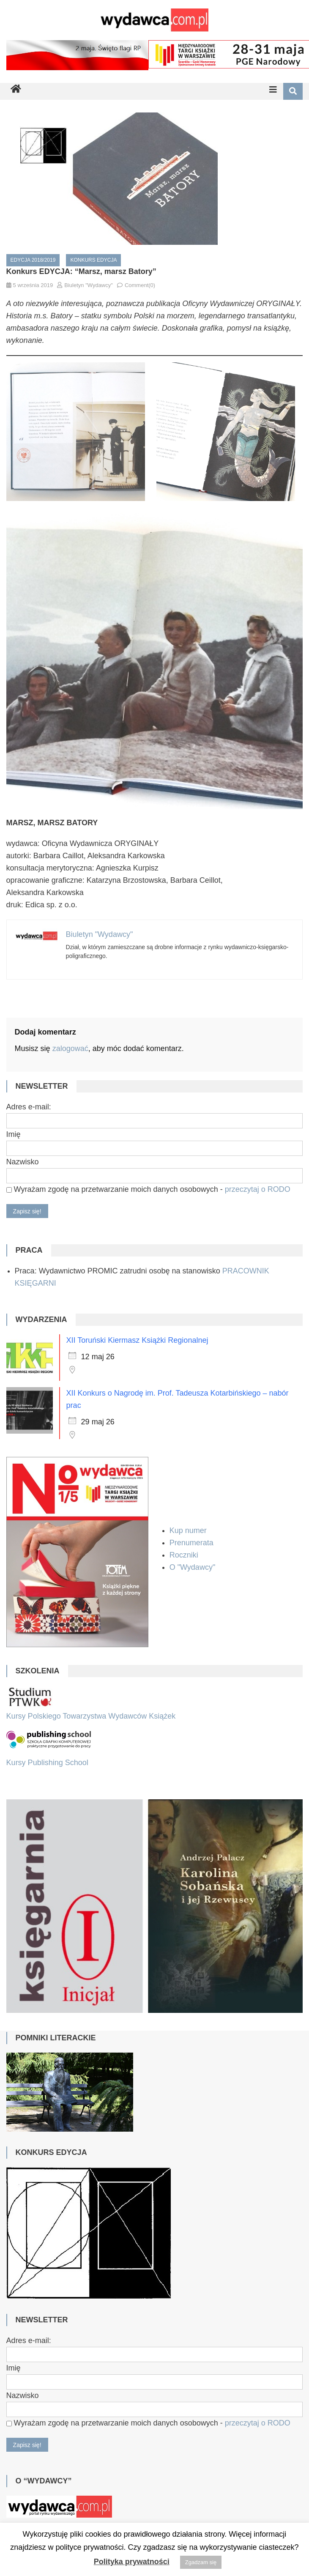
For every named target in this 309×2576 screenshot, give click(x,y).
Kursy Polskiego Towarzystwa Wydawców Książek (91, 1716)
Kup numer (188, 1530)
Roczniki (185, 1555)
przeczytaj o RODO (257, 1189)
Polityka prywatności (132, 2561)
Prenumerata (193, 1542)
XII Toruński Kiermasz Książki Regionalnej (137, 1340)
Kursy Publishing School (47, 1762)
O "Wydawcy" (194, 1567)
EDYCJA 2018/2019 (33, 260)
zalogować (70, 1048)
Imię (13, 1134)
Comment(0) (140, 285)
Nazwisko (22, 1162)
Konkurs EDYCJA (93, 260)
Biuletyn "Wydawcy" (88, 285)
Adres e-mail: (28, 1107)
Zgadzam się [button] (200, 2562)
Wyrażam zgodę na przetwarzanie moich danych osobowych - (148, 1189)
